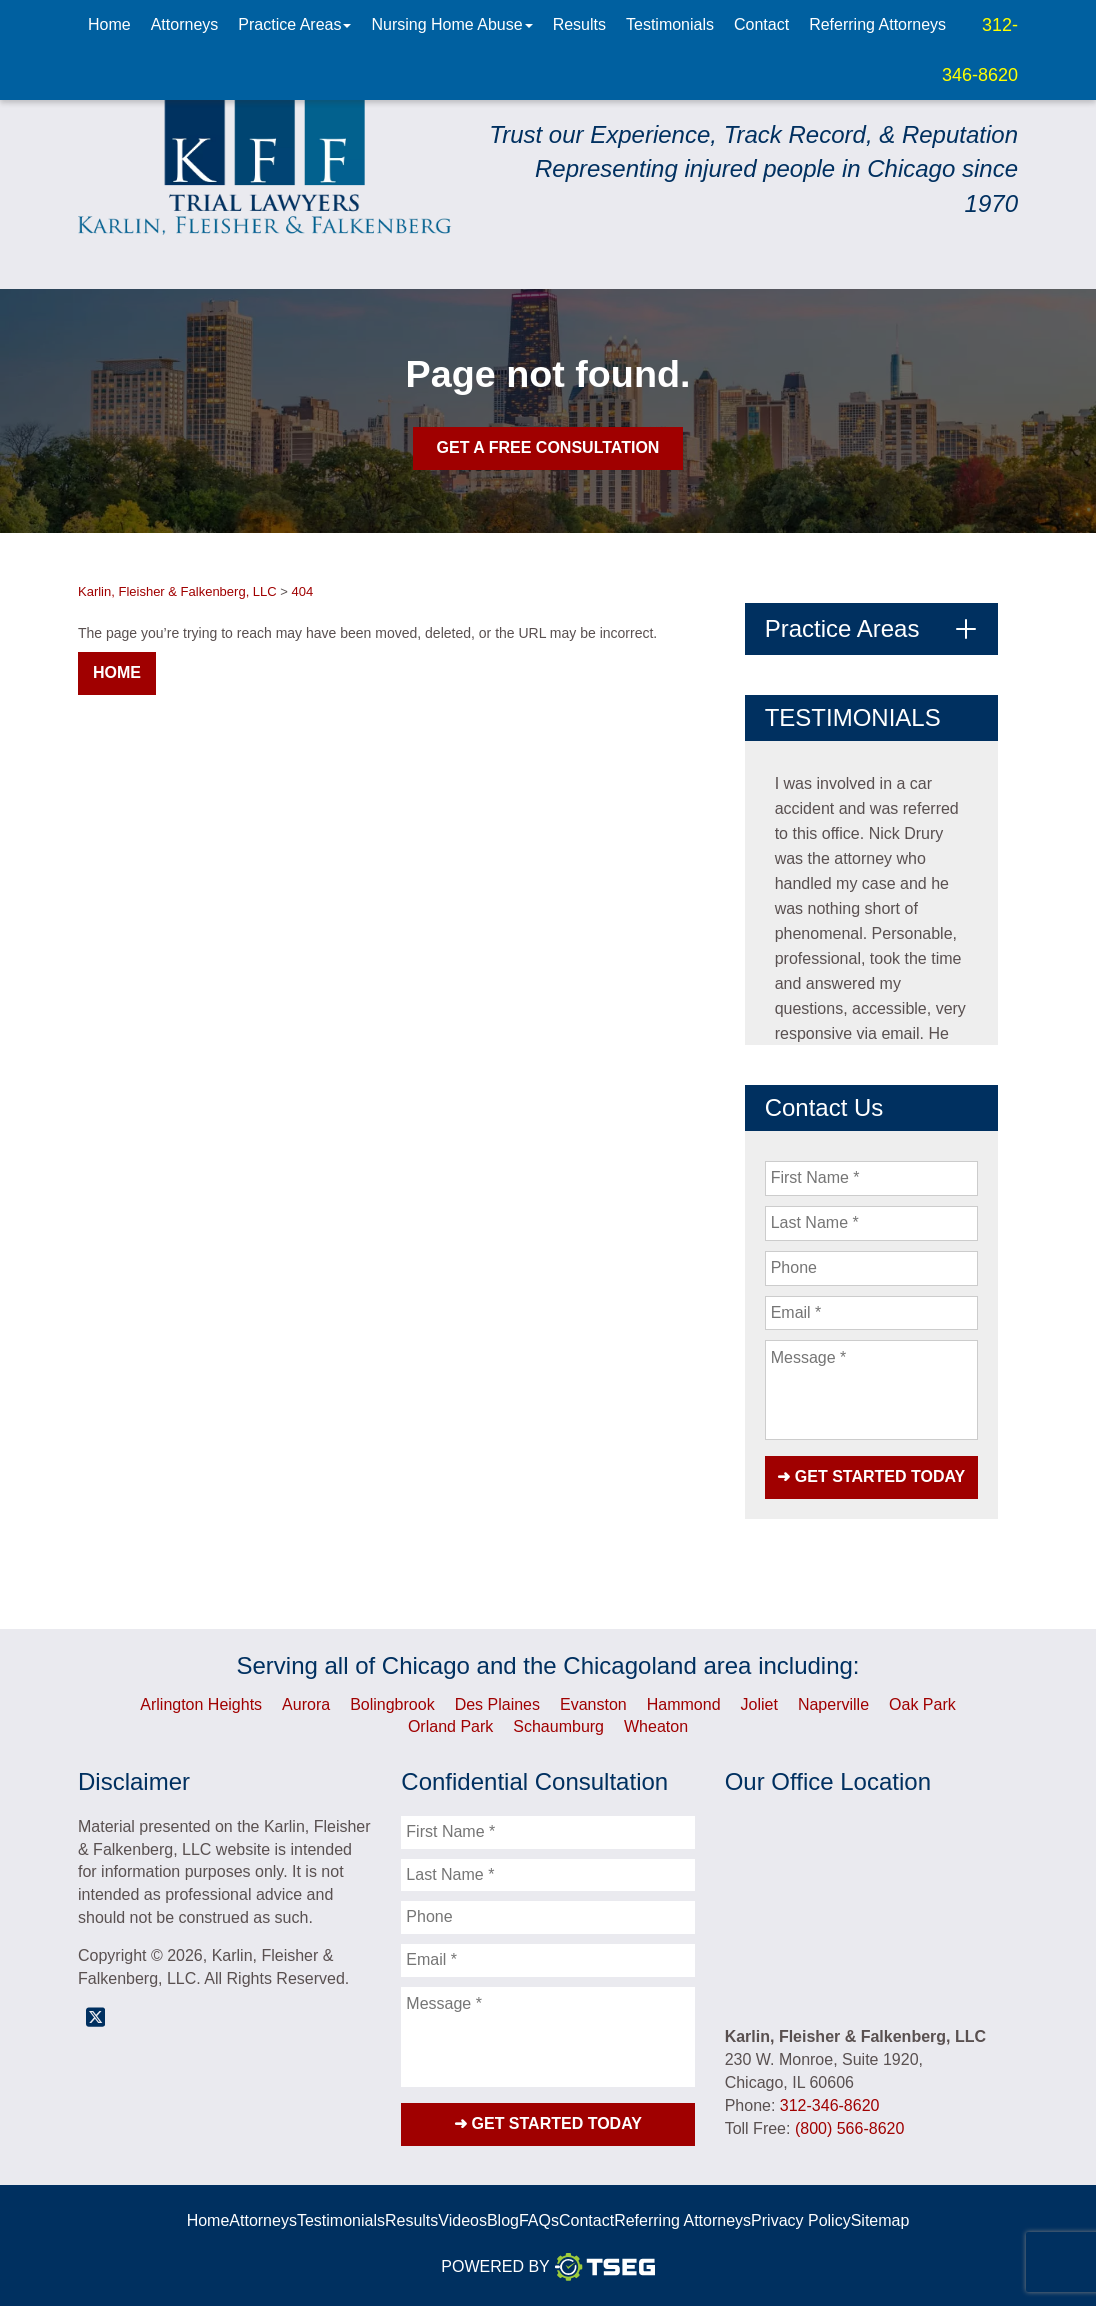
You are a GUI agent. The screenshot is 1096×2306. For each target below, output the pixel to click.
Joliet (759, 1704)
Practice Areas (294, 24)
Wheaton (656, 1726)
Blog (503, 2220)
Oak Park (922, 1704)
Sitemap (880, 2220)
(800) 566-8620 (849, 2128)
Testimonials (670, 24)
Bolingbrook (392, 1704)
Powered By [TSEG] (547, 2267)
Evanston (593, 1704)
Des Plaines (497, 1704)
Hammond (684, 1704)
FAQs (539, 2220)
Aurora (306, 1704)
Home (109, 24)
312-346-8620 (830, 2105)
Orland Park (450, 1726)
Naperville (833, 1704)
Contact (761, 24)
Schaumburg (558, 1726)
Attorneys (185, 24)
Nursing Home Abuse (451, 24)
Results (579, 24)
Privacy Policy (801, 2220)
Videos (462, 2220)
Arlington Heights (201, 1704)
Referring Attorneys (877, 24)
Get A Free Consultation (548, 447)
